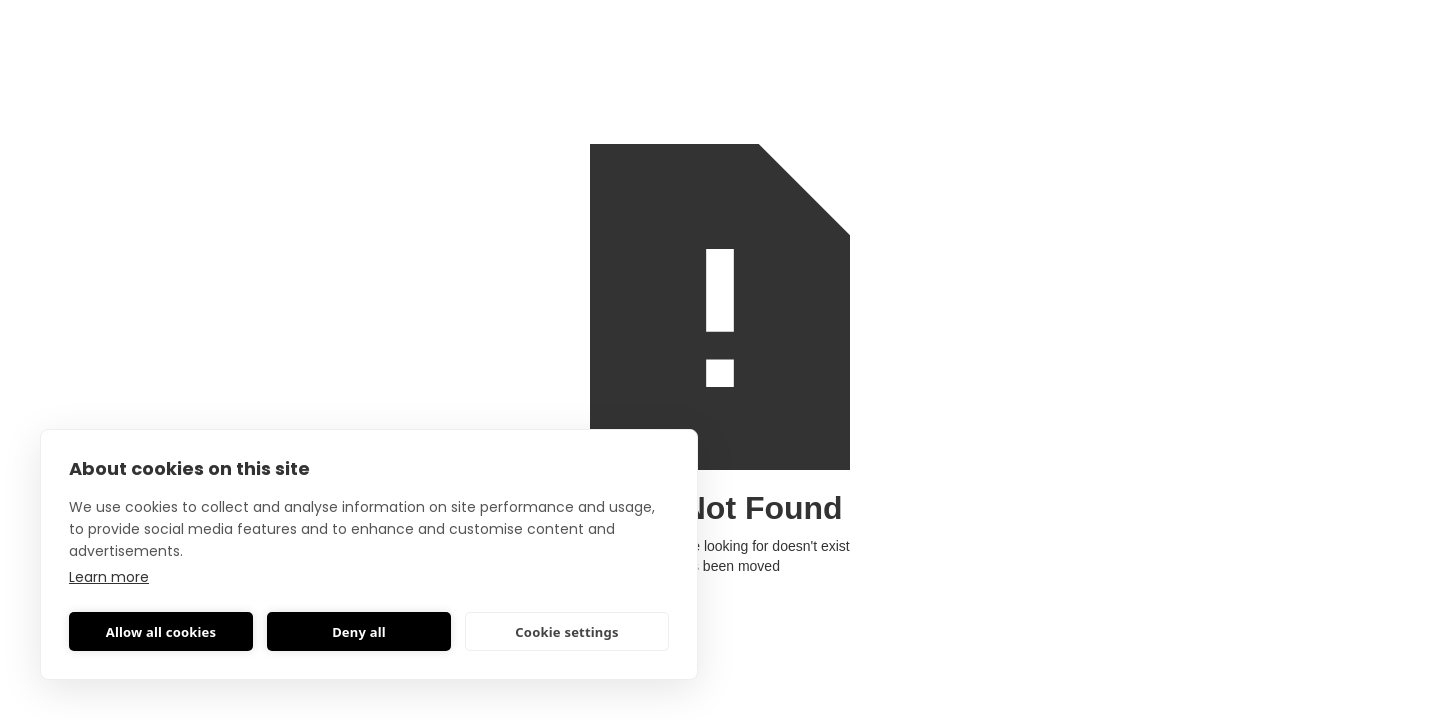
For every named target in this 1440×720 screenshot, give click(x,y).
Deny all (359, 632)
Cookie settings (566, 632)
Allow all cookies (161, 632)
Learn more (109, 577)
